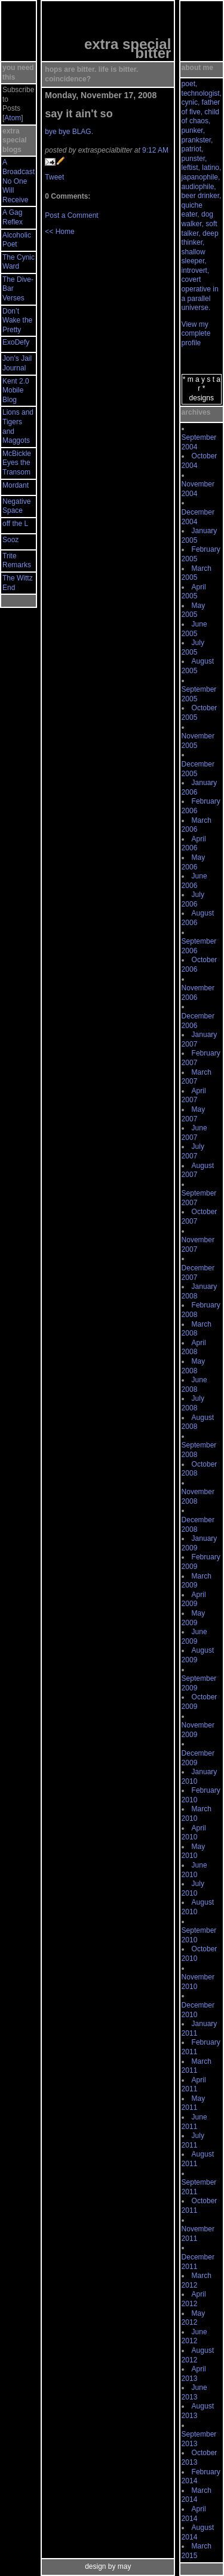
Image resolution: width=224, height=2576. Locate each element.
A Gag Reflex (12, 217)
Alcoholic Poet (16, 240)
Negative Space (16, 506)
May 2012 (193, 2318)
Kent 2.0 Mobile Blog (15, 390)
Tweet (54, 177)
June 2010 (194, 1870)
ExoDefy (15, 342)
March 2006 (196, 825)
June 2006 (194, 881)
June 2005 (194, 629)
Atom (12, 118)
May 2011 (193, 2103)
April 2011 (194, 2085)
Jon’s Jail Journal (17, 363)
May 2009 (193, 1618)
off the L (15, 523)
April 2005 (194, 592)
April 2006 (194, 844)
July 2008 (193, 1403)
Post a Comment (71, 215)
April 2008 (194, 1348)
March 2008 (196, 1329)
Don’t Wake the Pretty (17, 320)
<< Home (59, 231)
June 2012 (194, 2337)
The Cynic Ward (18, 262)
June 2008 (194, 1385)
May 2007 (193, 1114)
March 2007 (196, 1077)
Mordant (15, 485)
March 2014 (196, 2495)
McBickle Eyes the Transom (16, 462)
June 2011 (194, 2122)
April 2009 (194, 1599)
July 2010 (193, 1888)
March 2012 (196, 2280)
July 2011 (193, 2140)
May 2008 (193, 1366)
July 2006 (193, 899)
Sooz (10, 540)
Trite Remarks (16, 561)
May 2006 (193, 862)
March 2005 (196, 573)
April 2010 (194, 1833)
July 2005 (193, 647)
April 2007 (194, 1096)
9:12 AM (155, 150)
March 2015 (196, 2551)
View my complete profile (196, 333)
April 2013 (194, 2374)
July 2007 (193, 1151)
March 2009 (196, 1581)
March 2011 (196, 2066)
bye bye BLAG (68, 131)
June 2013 (194, 2392)
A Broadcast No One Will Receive (18, 180)
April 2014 (194, 2514)
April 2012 (194, 2299)
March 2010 (196, 1814)
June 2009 (194, 1637)
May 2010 (193, 1851)
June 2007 (194, 1133)
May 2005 (193, 610)
